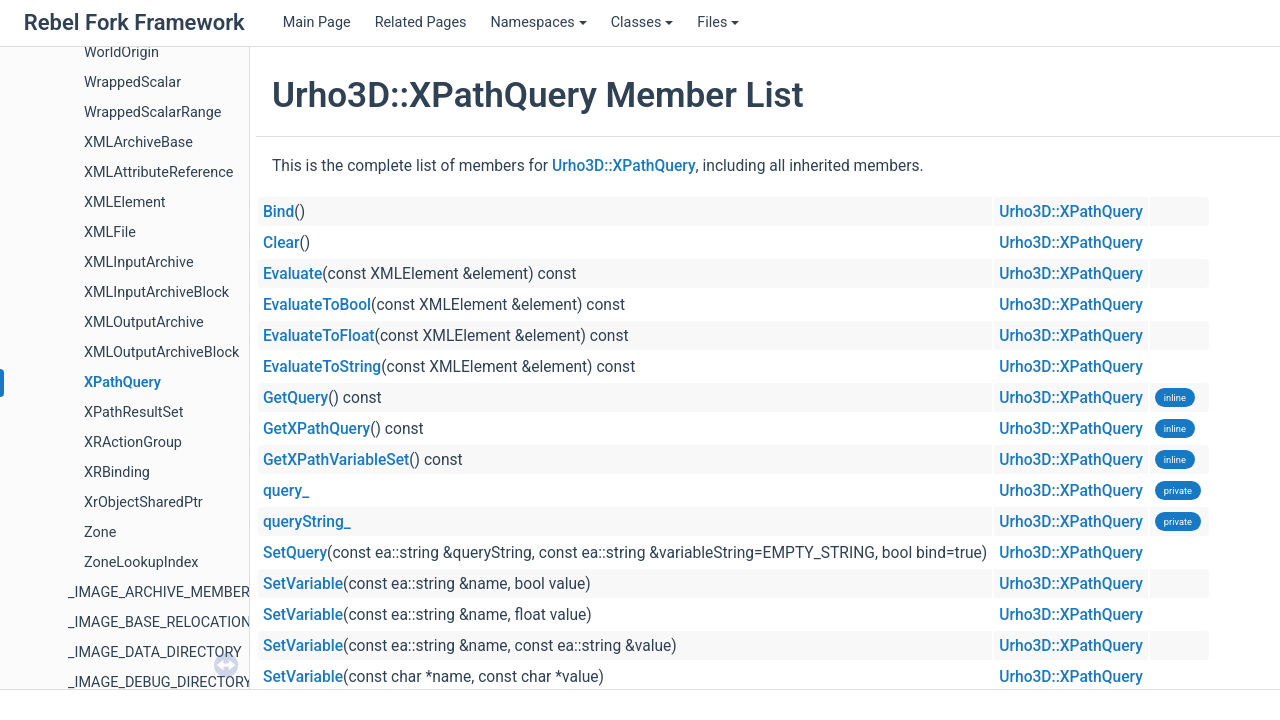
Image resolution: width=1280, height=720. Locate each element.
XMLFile (110, 232)
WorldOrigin (121, 52)
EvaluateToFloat (319, 336)
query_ (286, 491)
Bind (278, 212)
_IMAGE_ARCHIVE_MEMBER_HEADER (189, 592)
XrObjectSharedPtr (143, 502)
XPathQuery (122, 382)
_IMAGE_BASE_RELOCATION (159, 622)
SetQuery (295, 553)
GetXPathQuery (316, 429)
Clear (281, 243)
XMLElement (125, 202)
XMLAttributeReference (158, 172)
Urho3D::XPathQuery (624, 166)
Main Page (317, 22)
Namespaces (538, 22)
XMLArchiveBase (138, 142)
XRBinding (117, 472)
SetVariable (303, 584)
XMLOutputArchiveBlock (161, 352)
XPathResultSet (133, 412)
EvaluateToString (322, 367)
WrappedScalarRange (152, 112)
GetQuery (295, 398)
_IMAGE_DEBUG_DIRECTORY (160, 682)
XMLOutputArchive (144, 322)
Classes (642, 22)
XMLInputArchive (139, 262)
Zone (100, 532)
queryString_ (307, 522)
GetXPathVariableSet (336, 460)
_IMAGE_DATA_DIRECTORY (155, 652)
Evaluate (292, 274)
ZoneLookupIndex (141, 562)
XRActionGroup (133, 442)
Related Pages (421, 22)
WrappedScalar (132, 82)
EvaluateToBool (317, 305)
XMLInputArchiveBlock (156, 292)
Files (718, 22)
